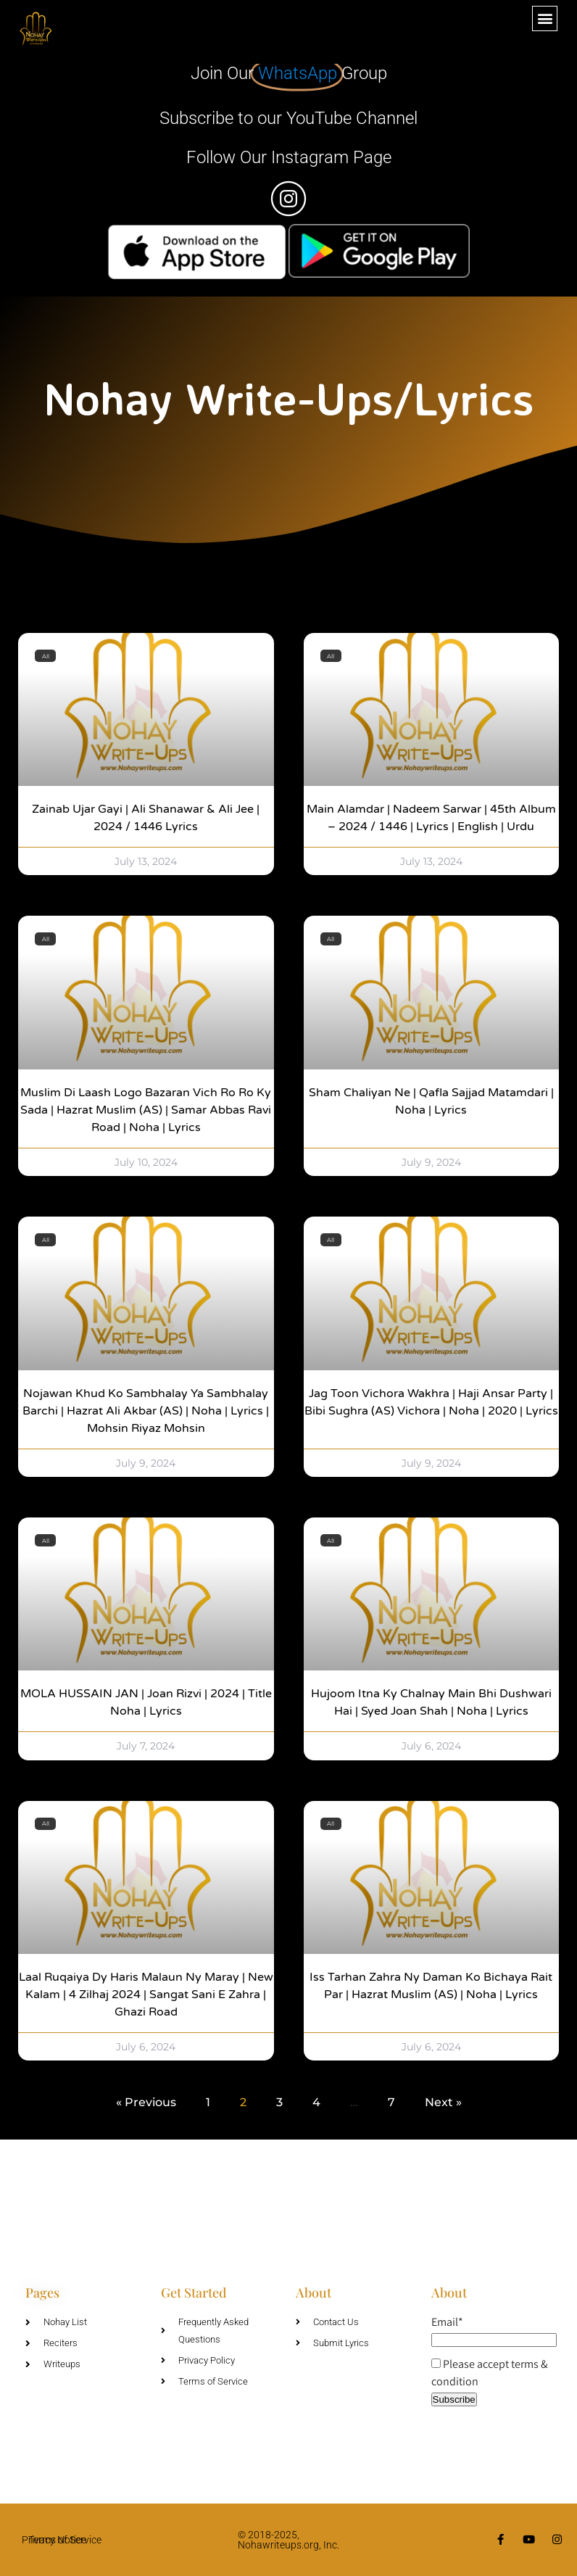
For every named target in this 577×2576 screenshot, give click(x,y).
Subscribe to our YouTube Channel (288, 118)
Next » (443, 2102)
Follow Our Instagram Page (288, 157)
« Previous (146, 2102)
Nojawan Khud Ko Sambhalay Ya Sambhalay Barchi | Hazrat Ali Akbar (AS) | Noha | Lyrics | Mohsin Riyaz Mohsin (145, 1411)
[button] (544, 18)
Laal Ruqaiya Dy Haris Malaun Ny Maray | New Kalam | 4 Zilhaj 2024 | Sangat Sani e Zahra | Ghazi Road (146, 1994)
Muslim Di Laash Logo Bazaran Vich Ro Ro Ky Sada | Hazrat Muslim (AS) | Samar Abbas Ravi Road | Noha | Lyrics (145, 1110)
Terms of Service (64, 2540)
